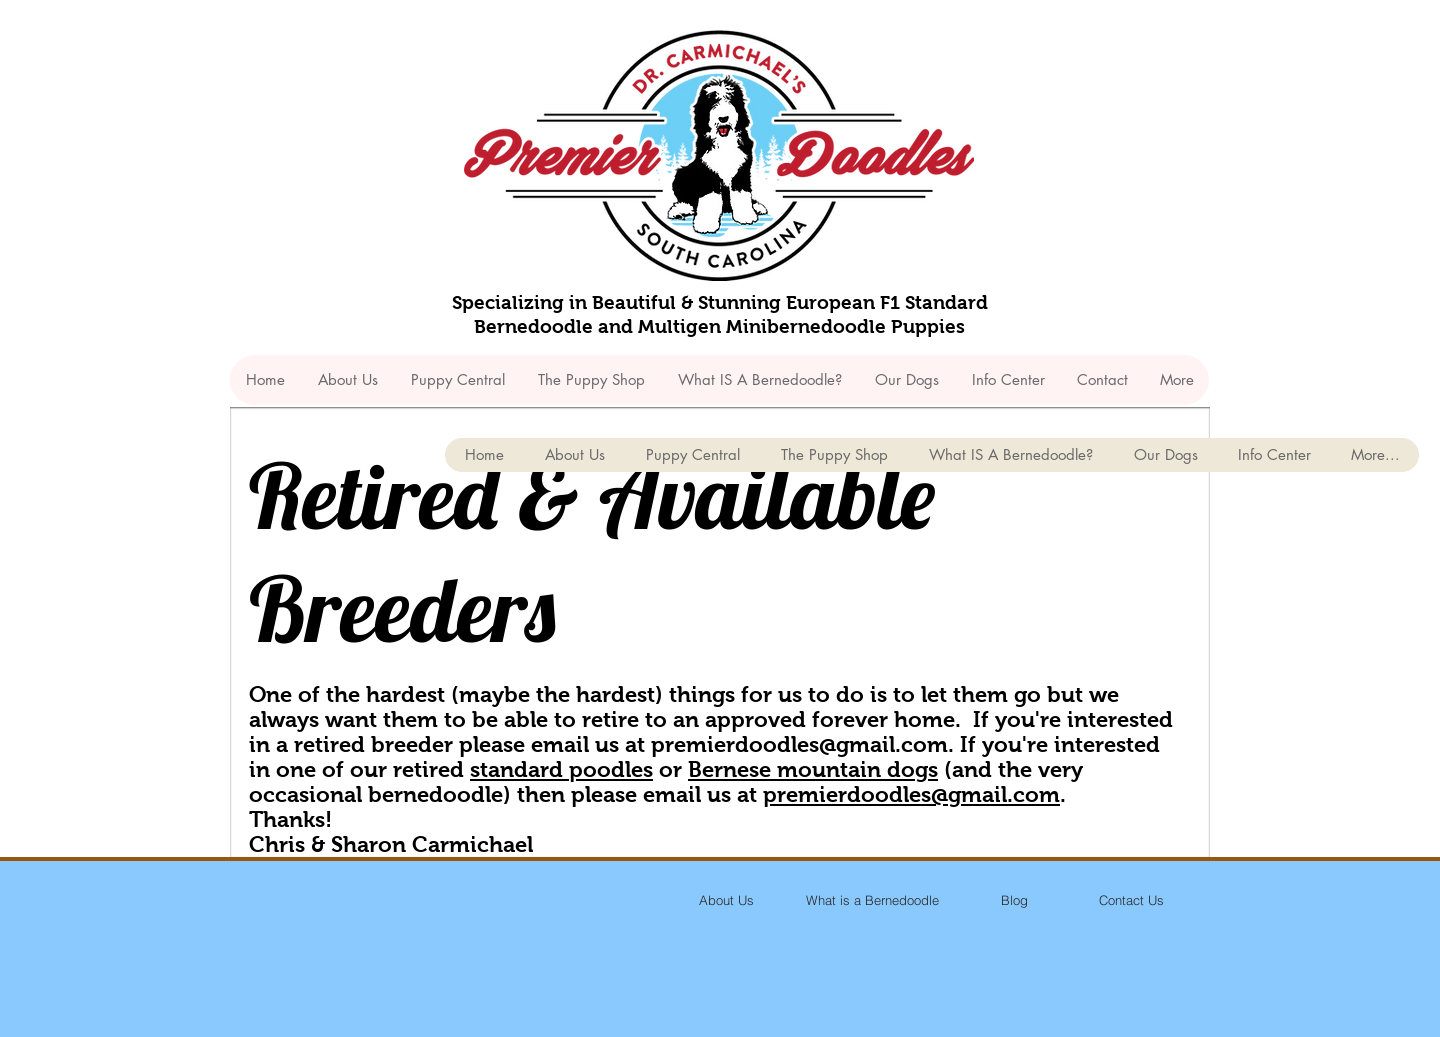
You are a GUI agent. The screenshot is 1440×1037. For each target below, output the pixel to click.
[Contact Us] (1131, 900)
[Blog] (1014, 900)
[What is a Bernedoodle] (872, 900)
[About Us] (726, 900)
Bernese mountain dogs (813, 769)
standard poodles (561, 769)
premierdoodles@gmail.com (799, 744)
